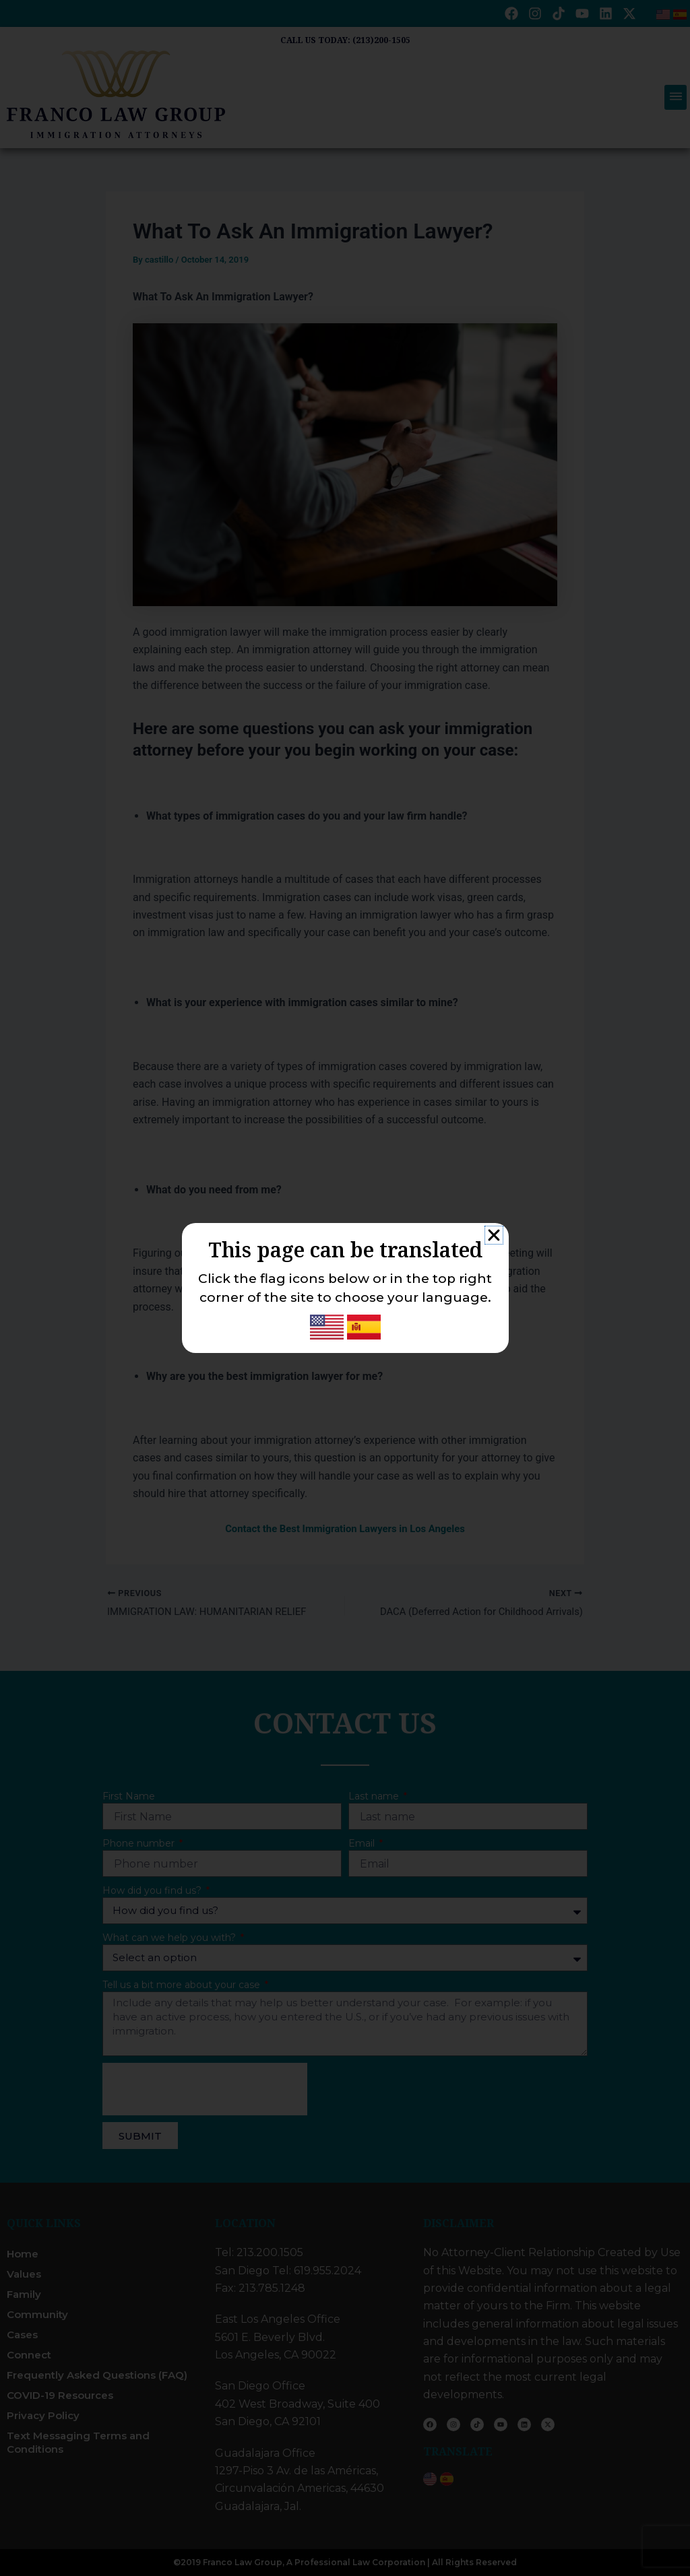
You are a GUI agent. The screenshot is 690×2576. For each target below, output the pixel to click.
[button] (494, 1235)
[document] (345, 1288)
